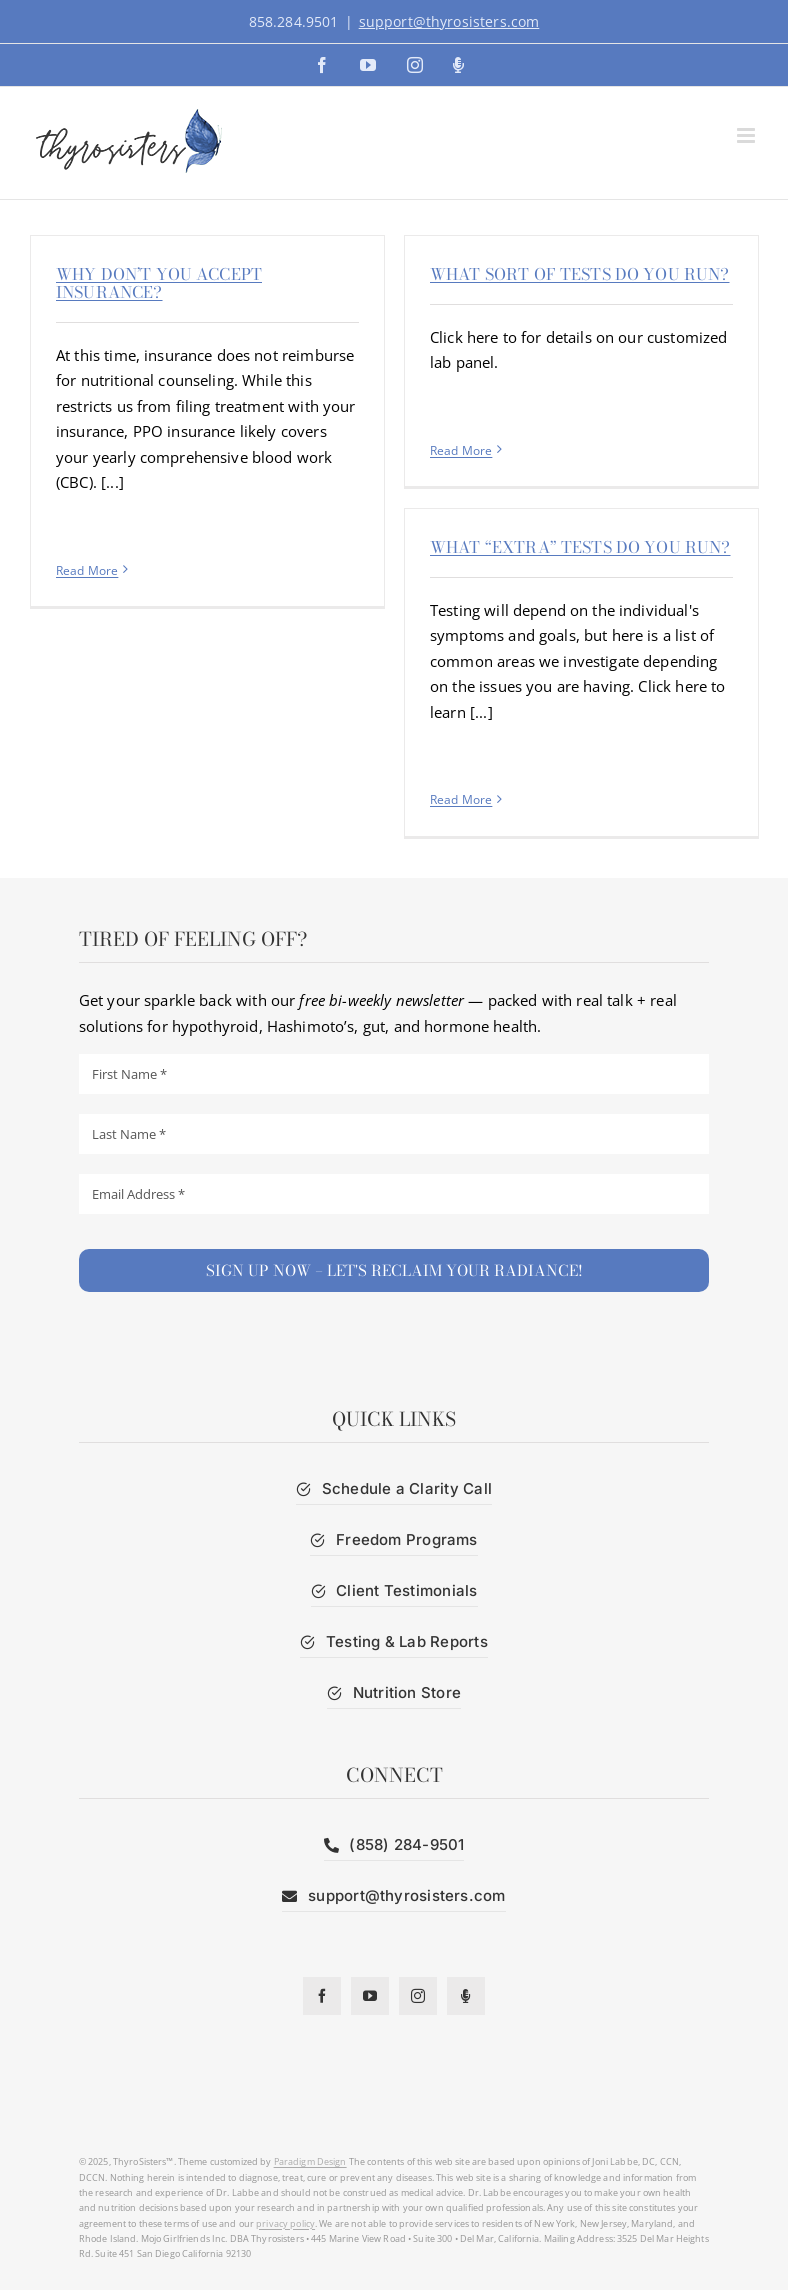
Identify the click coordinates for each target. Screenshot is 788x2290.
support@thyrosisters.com (449, 21)
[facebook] (322, 1996)
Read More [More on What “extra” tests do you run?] (461, 799)
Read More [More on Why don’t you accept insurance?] (87, 570)
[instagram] (418, 1996)
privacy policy (285, 2223)
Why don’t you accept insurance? (159, 283)
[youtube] (370, 1996)
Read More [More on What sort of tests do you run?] (461, 450)
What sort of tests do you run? (580, 274)
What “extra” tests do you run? (580, 547)
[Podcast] (466, 1996)
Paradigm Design (310, 2161)
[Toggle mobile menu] (747, 135)
